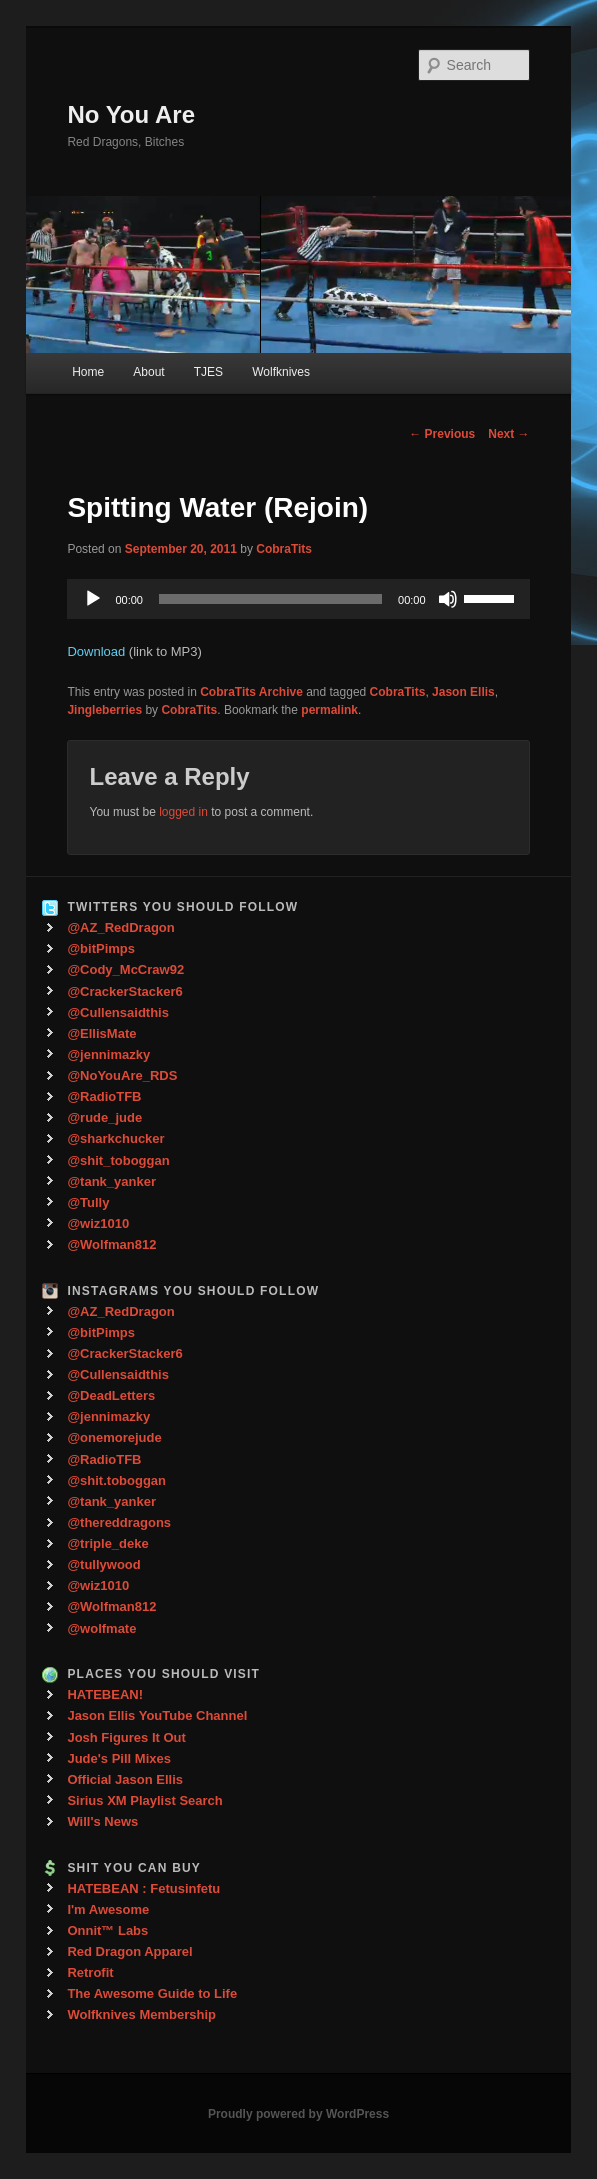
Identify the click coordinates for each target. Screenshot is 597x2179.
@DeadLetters (111, 1395)
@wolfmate (101, 1628)
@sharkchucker (115, 1138)
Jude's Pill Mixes (119, 1758)
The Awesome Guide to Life (152, 1993)
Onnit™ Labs (107, 1930)
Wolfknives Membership (141, 2014)
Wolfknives (281, 372)
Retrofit (90, 1972)
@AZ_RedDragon (120, 927)
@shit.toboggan (116, 1480)
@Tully (88, 1202)
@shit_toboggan (118, 1160)
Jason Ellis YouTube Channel (157, 1715)
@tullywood (103, 1564)
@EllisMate (101, 1033)
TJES (208, 372)
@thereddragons (119, 1522)
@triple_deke (107, 1543)
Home (88, 372)
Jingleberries (104, 710)
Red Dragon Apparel (129, 1951)
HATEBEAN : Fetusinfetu (143, 1888)
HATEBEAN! (105, 1694)
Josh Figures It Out (126, 1737)
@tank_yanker (111, 1181)
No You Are (131, 114)
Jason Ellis (463, 692)
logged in (183, 812)
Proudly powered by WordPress (298, 2114)
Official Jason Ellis (125, 1779)
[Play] (93, 599)
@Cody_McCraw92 (125, 969)
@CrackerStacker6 (124, 991)
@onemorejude (114, 1437)
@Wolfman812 (111, 1244)
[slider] (270, 599)
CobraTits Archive (251, 692)
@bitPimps (101, 948)
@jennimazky (108, 1054)
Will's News (102, 1821)
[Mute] (448, 599)
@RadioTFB (104, 1096)
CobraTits (284, 549)
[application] (298, 599)
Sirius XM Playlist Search (144, 1800)
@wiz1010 (98, 1223)
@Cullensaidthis (118, 1012)
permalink (329, 710)
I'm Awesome (108, 1909)
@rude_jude (104, 1117)
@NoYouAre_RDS (122, 1075)
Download (96, 651)
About (148, 372)
